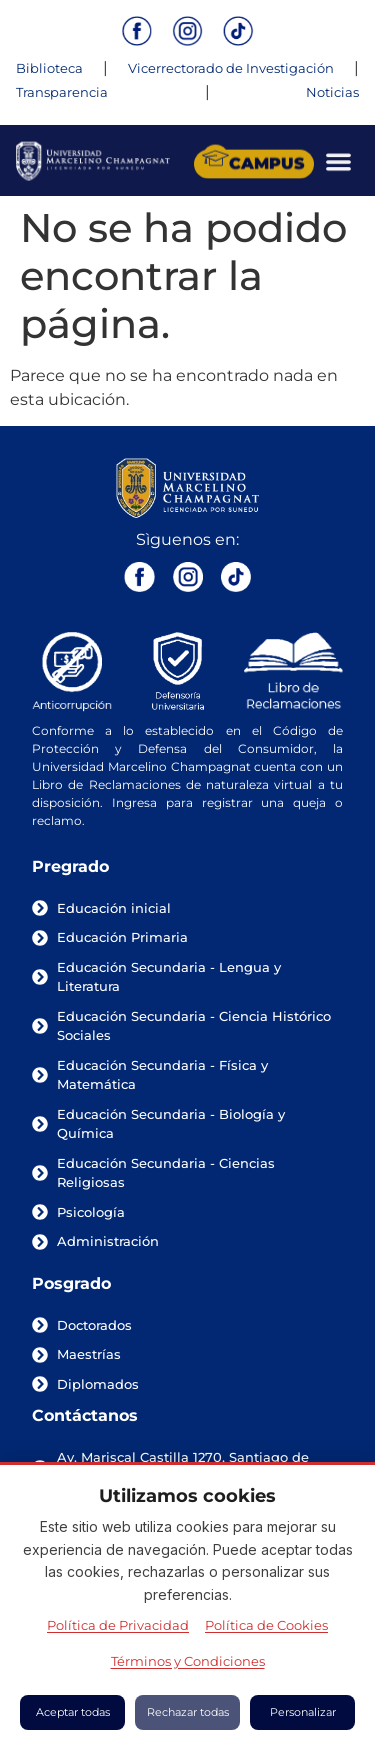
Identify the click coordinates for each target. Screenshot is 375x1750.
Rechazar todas (188, 1712)
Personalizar (303, 1712)
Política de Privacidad (118, 1625)
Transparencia (62, 92)
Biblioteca (49, 68)
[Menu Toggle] (338, 164)
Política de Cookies (266, 1625)
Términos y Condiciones (188, 1661)
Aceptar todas (73, 1712)
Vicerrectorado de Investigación (231, 68)
